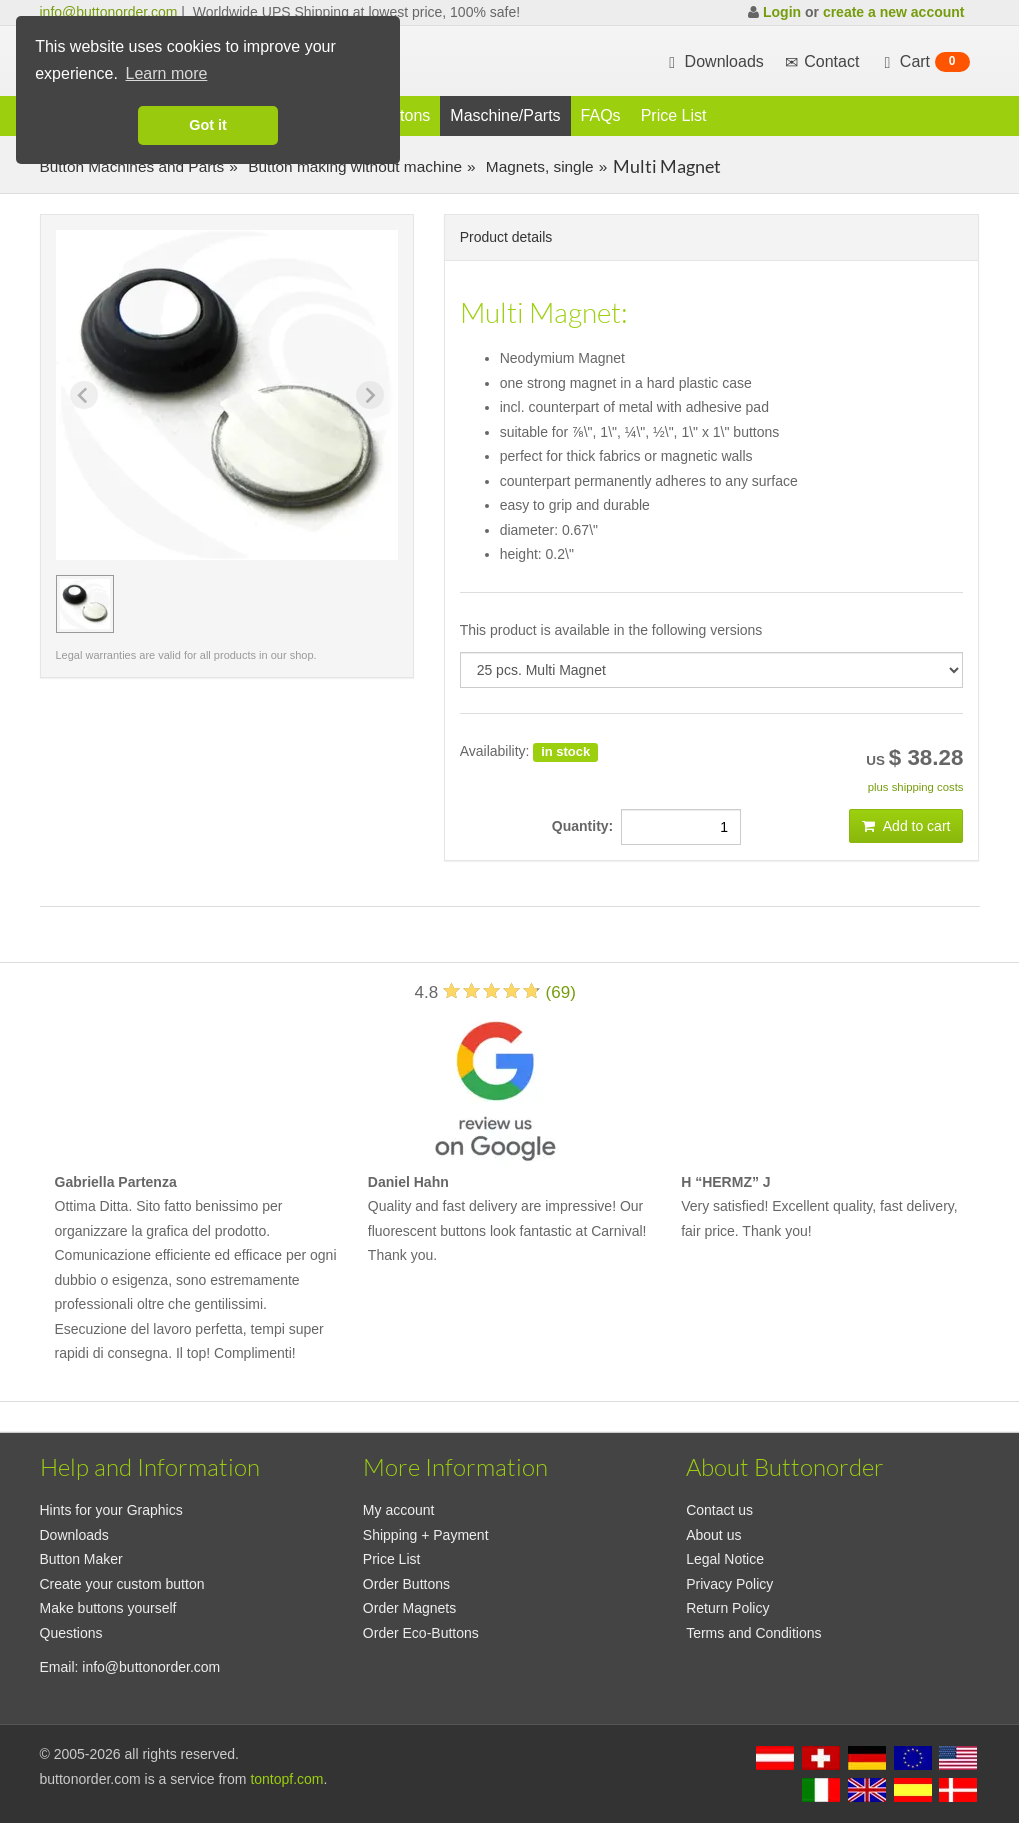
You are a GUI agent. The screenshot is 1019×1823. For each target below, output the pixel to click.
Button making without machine (353, 166)
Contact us (719, 1510)
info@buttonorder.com (109, 12)
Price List (674, 115)
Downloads (714, 62)
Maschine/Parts (505, 115)
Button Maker (81, 1559)
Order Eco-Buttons (421, 1633)
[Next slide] (370, 395)
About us (713, 1535)
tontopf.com (286, 1779)
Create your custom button (122, 1584)
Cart (924, 62)
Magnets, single (538, 166)
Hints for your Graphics (111, 1510)
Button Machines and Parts (132, 166)
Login (782, 12)
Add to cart (906, 826)
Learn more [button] (167, 73)
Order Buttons (406, 1584)
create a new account (894, 12)
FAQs (601, 115)
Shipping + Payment (426, 1535)
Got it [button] (208, 125)
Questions (71, 1633)
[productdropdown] (712, 670)
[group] (85, 604)
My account (399, 1510)
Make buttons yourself (108, 1608)
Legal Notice (725, 1559)
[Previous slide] (84, 395)
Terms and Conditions (753, 1633)
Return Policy (727, 1608)
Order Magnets (409, 1608)
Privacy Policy (729, 1584)
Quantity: (586, 826)
